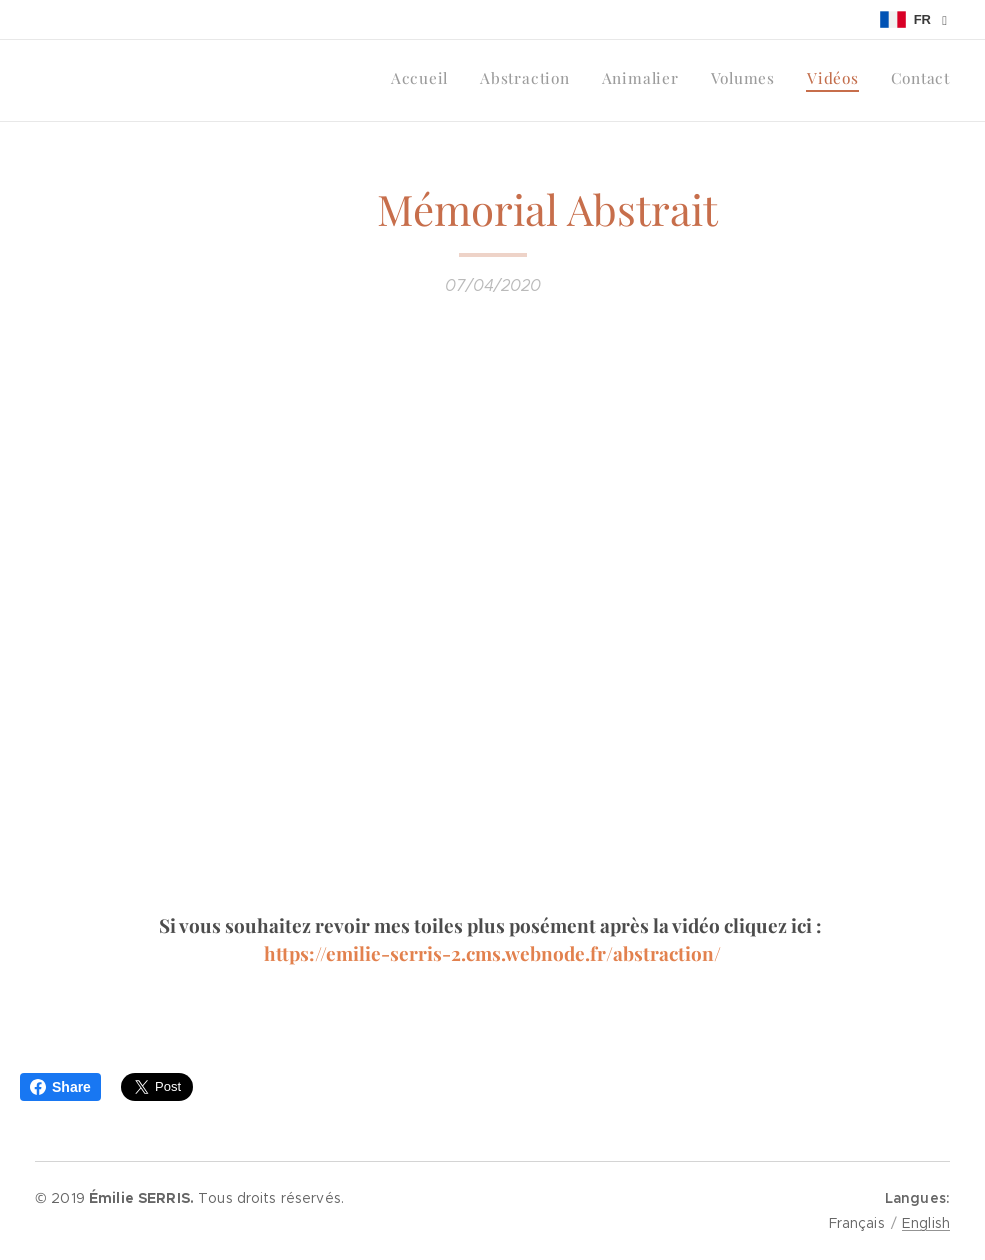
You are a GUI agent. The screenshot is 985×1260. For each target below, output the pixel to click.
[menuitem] (795, 81)
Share (60, 1087)
